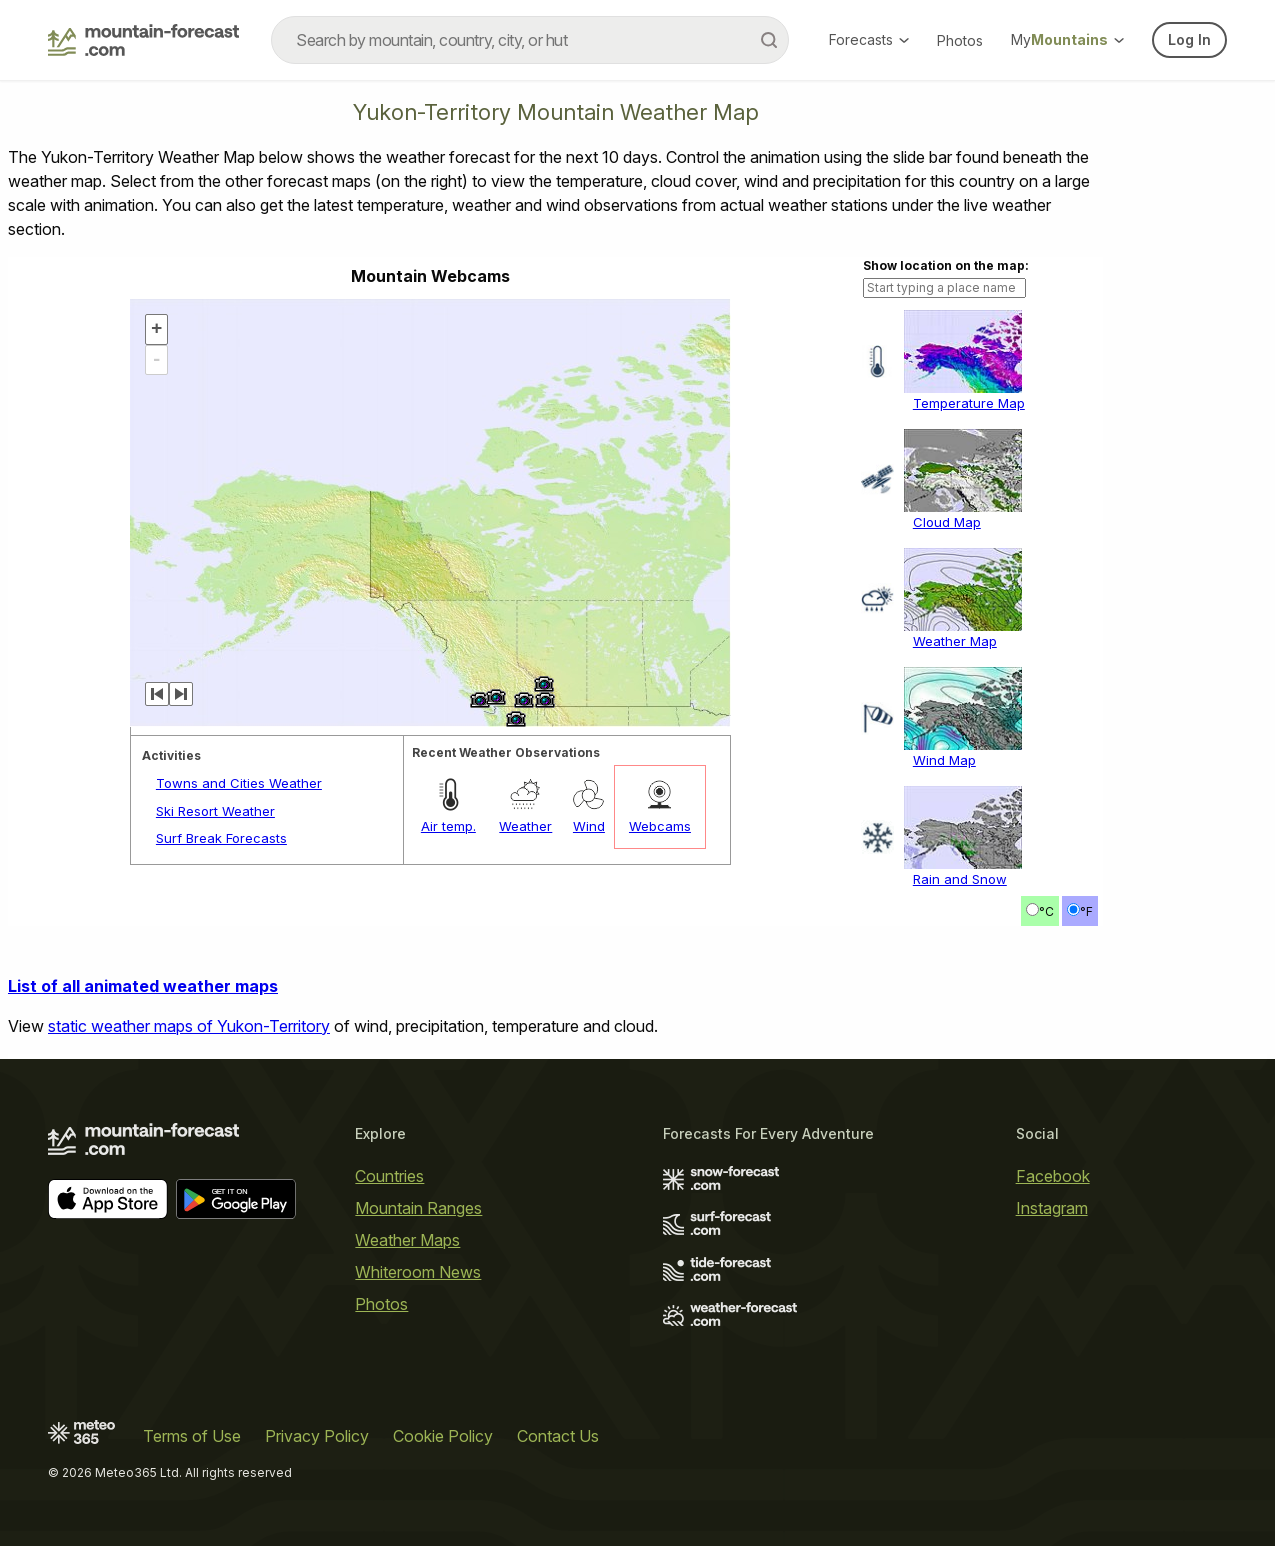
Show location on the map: (946, 265)
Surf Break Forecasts (221, 838)
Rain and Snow (960, 879)
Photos (960, 40)
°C (1046, 911)
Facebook (1053, 1176)
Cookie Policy (443, 1436)
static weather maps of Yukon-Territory (189, 1026)
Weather (525, 826)
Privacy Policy (317, 1436)
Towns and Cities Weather (239, 783)
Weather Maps (407, 1240)
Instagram (1052, 1208)
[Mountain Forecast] (143, 40)
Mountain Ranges (418, 1208)
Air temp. (448, 826)
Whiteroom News (418, 1272)
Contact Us (558, 1436)
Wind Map (944, 760)
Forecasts (869, 39)
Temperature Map (969, 403)
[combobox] (530, 40)
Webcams (660, 826)
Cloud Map (947, 522)
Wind (589, 826)
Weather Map (955, 641)
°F (1086, 911)
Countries (389, 1176)
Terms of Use (192, 1436)
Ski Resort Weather (215, 811)
